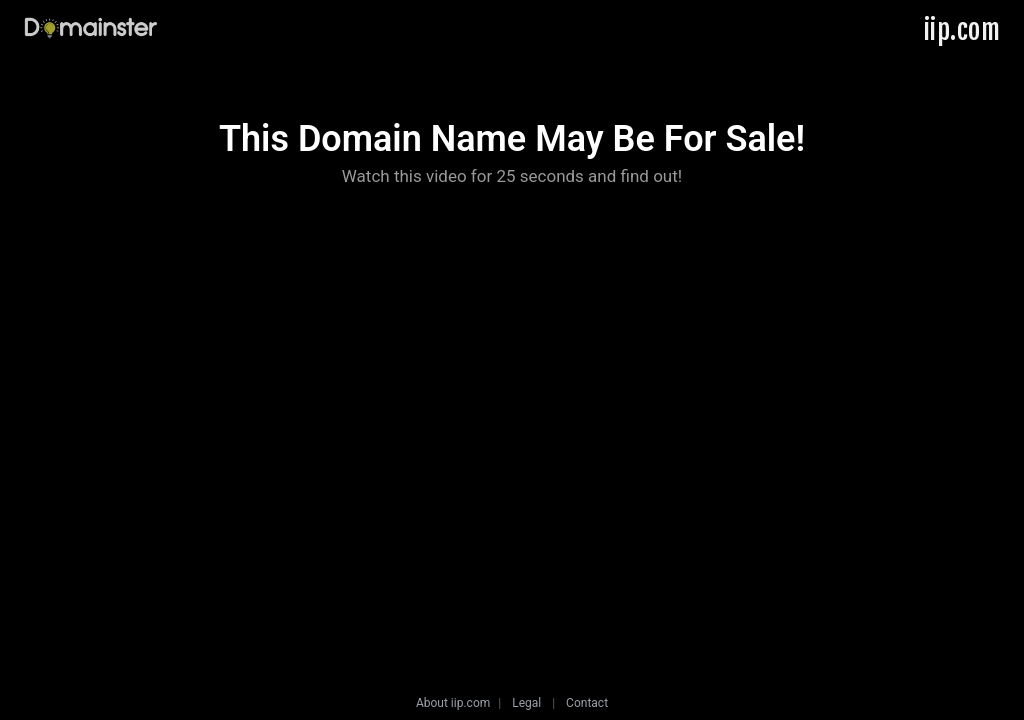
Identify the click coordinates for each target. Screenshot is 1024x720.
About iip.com (453, 703)
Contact (587, 703)
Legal (526, 703)
